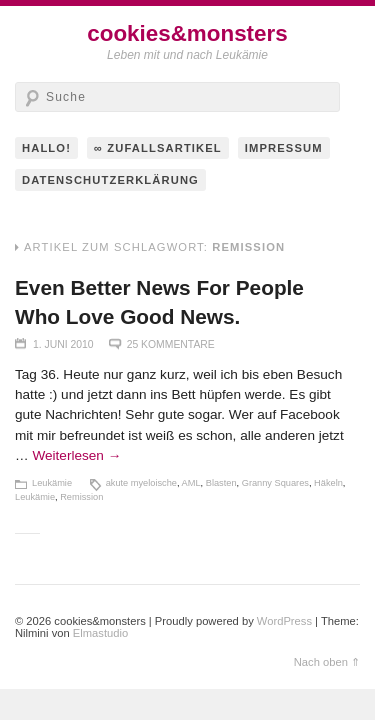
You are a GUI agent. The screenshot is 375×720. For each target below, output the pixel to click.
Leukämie (52, 483)
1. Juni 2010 (63, 344)
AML (191, 483)
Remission (81, 497)
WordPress (284, 621)
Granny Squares (275, 483)
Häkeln (328, 483)
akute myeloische (141, 483)
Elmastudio (100, 633)
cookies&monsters (187, 33)
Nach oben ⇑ (327, 662)
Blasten (221, 483)
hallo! (46, 148)
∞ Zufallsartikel (158, 148)
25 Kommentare (171, 344)
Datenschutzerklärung (110, 180)
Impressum (284, 148)
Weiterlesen (76, 455)
